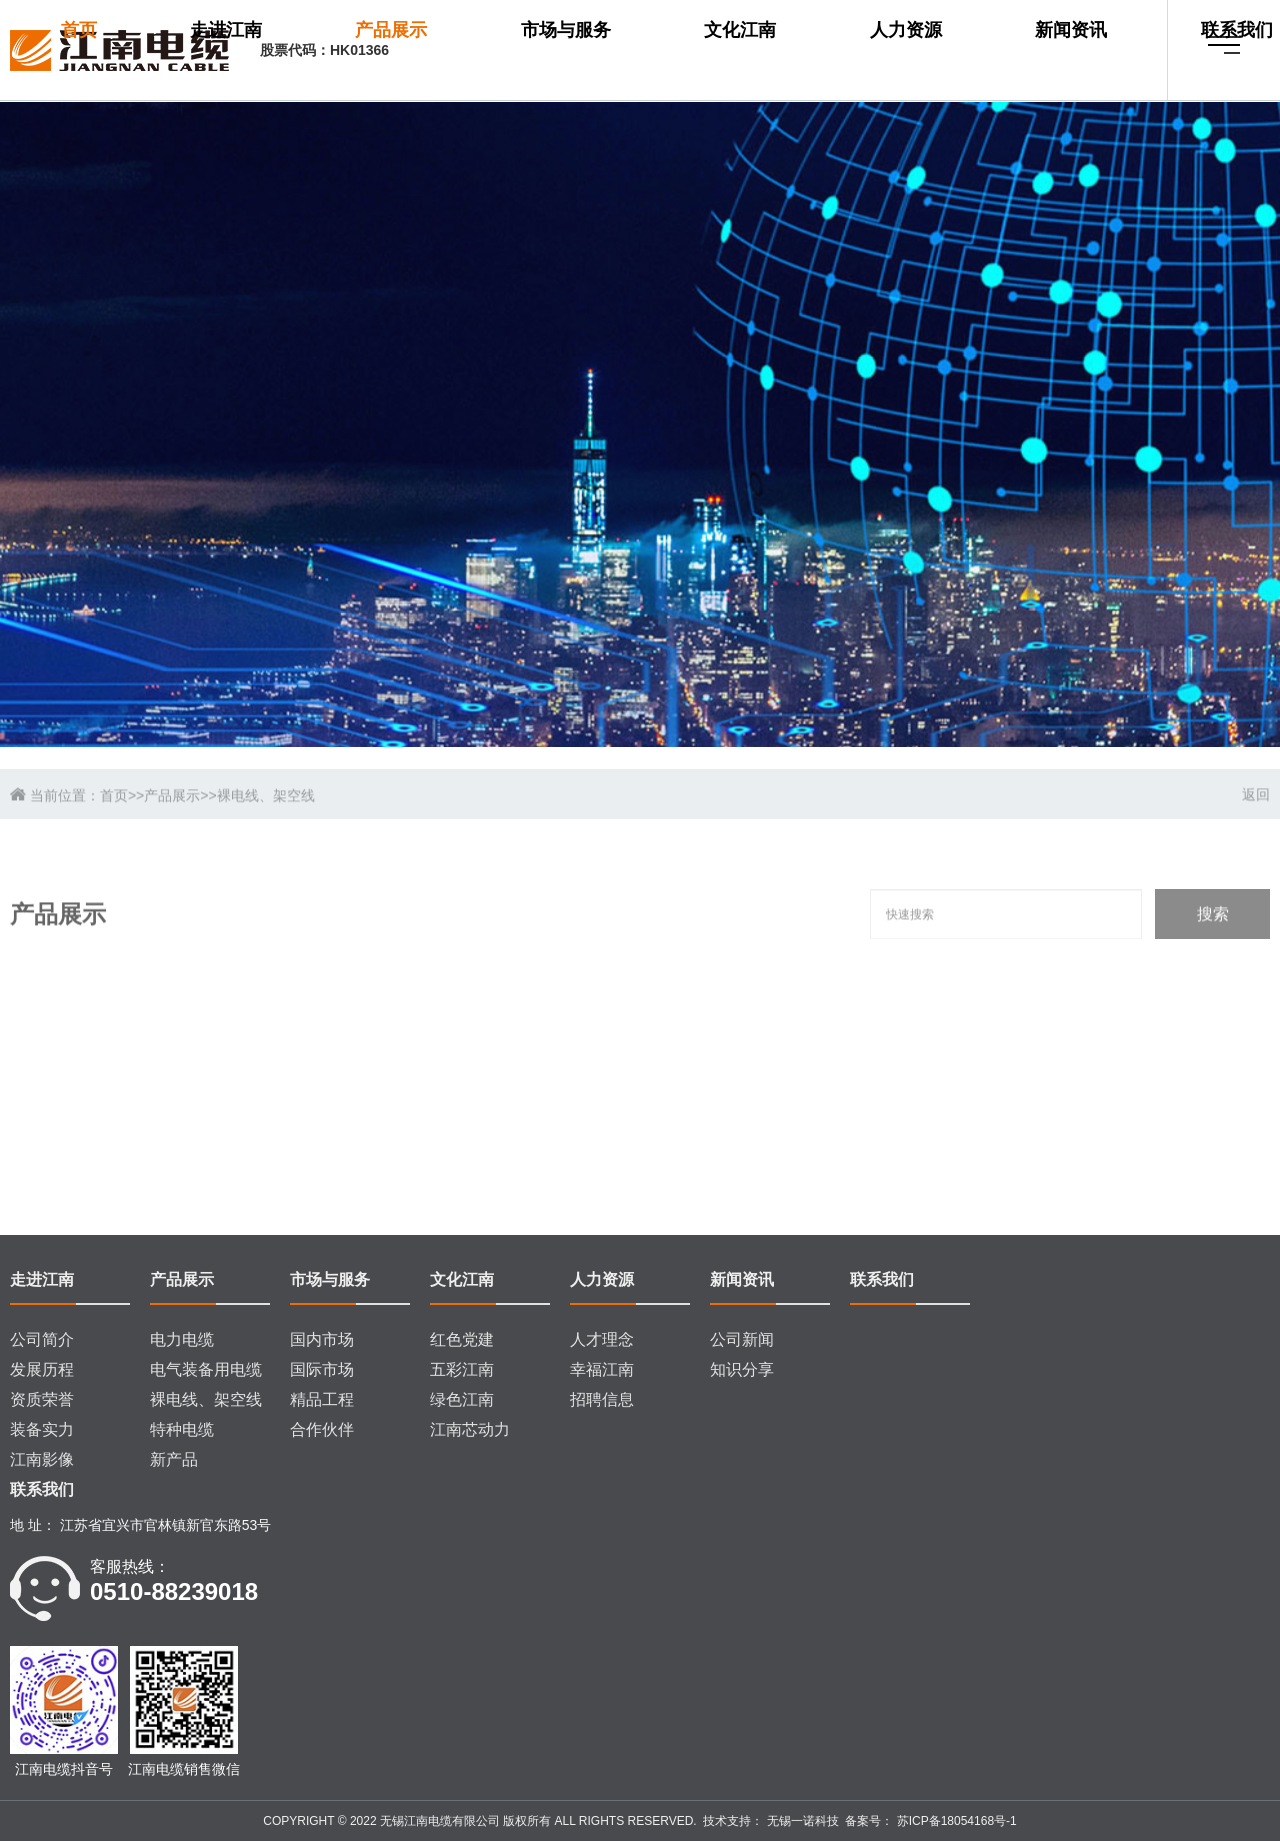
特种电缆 (182, 1429)
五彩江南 (462, 1369)
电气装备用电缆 (206, 1369)
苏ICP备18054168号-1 (954, 1821)
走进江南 (534, 51)
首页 (468, 51)
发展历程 (42, 1369)
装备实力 (42, 1429)
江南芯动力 (470, 1429)
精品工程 (322, 1399)
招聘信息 (602, 1399)
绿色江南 (462, 1399)
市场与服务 (712, 51)
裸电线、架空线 (206, 1399)
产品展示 (619, 51)
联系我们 (486, 107)
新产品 (174, 1459)
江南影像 (42, 1459)
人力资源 (890, 51)
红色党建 (462, 1339)
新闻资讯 (974, 51)
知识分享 (742, 1369)
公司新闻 (742, 1339)
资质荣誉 (42, 1399)
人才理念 (602, 1339)
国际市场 (322, 1369)
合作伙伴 (322, 1429)
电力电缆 (182, 1339)
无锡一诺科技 (800, 1821)
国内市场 (322, 1339)
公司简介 (42, 1339)
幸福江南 (602, 1369)
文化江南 (805, 51)
